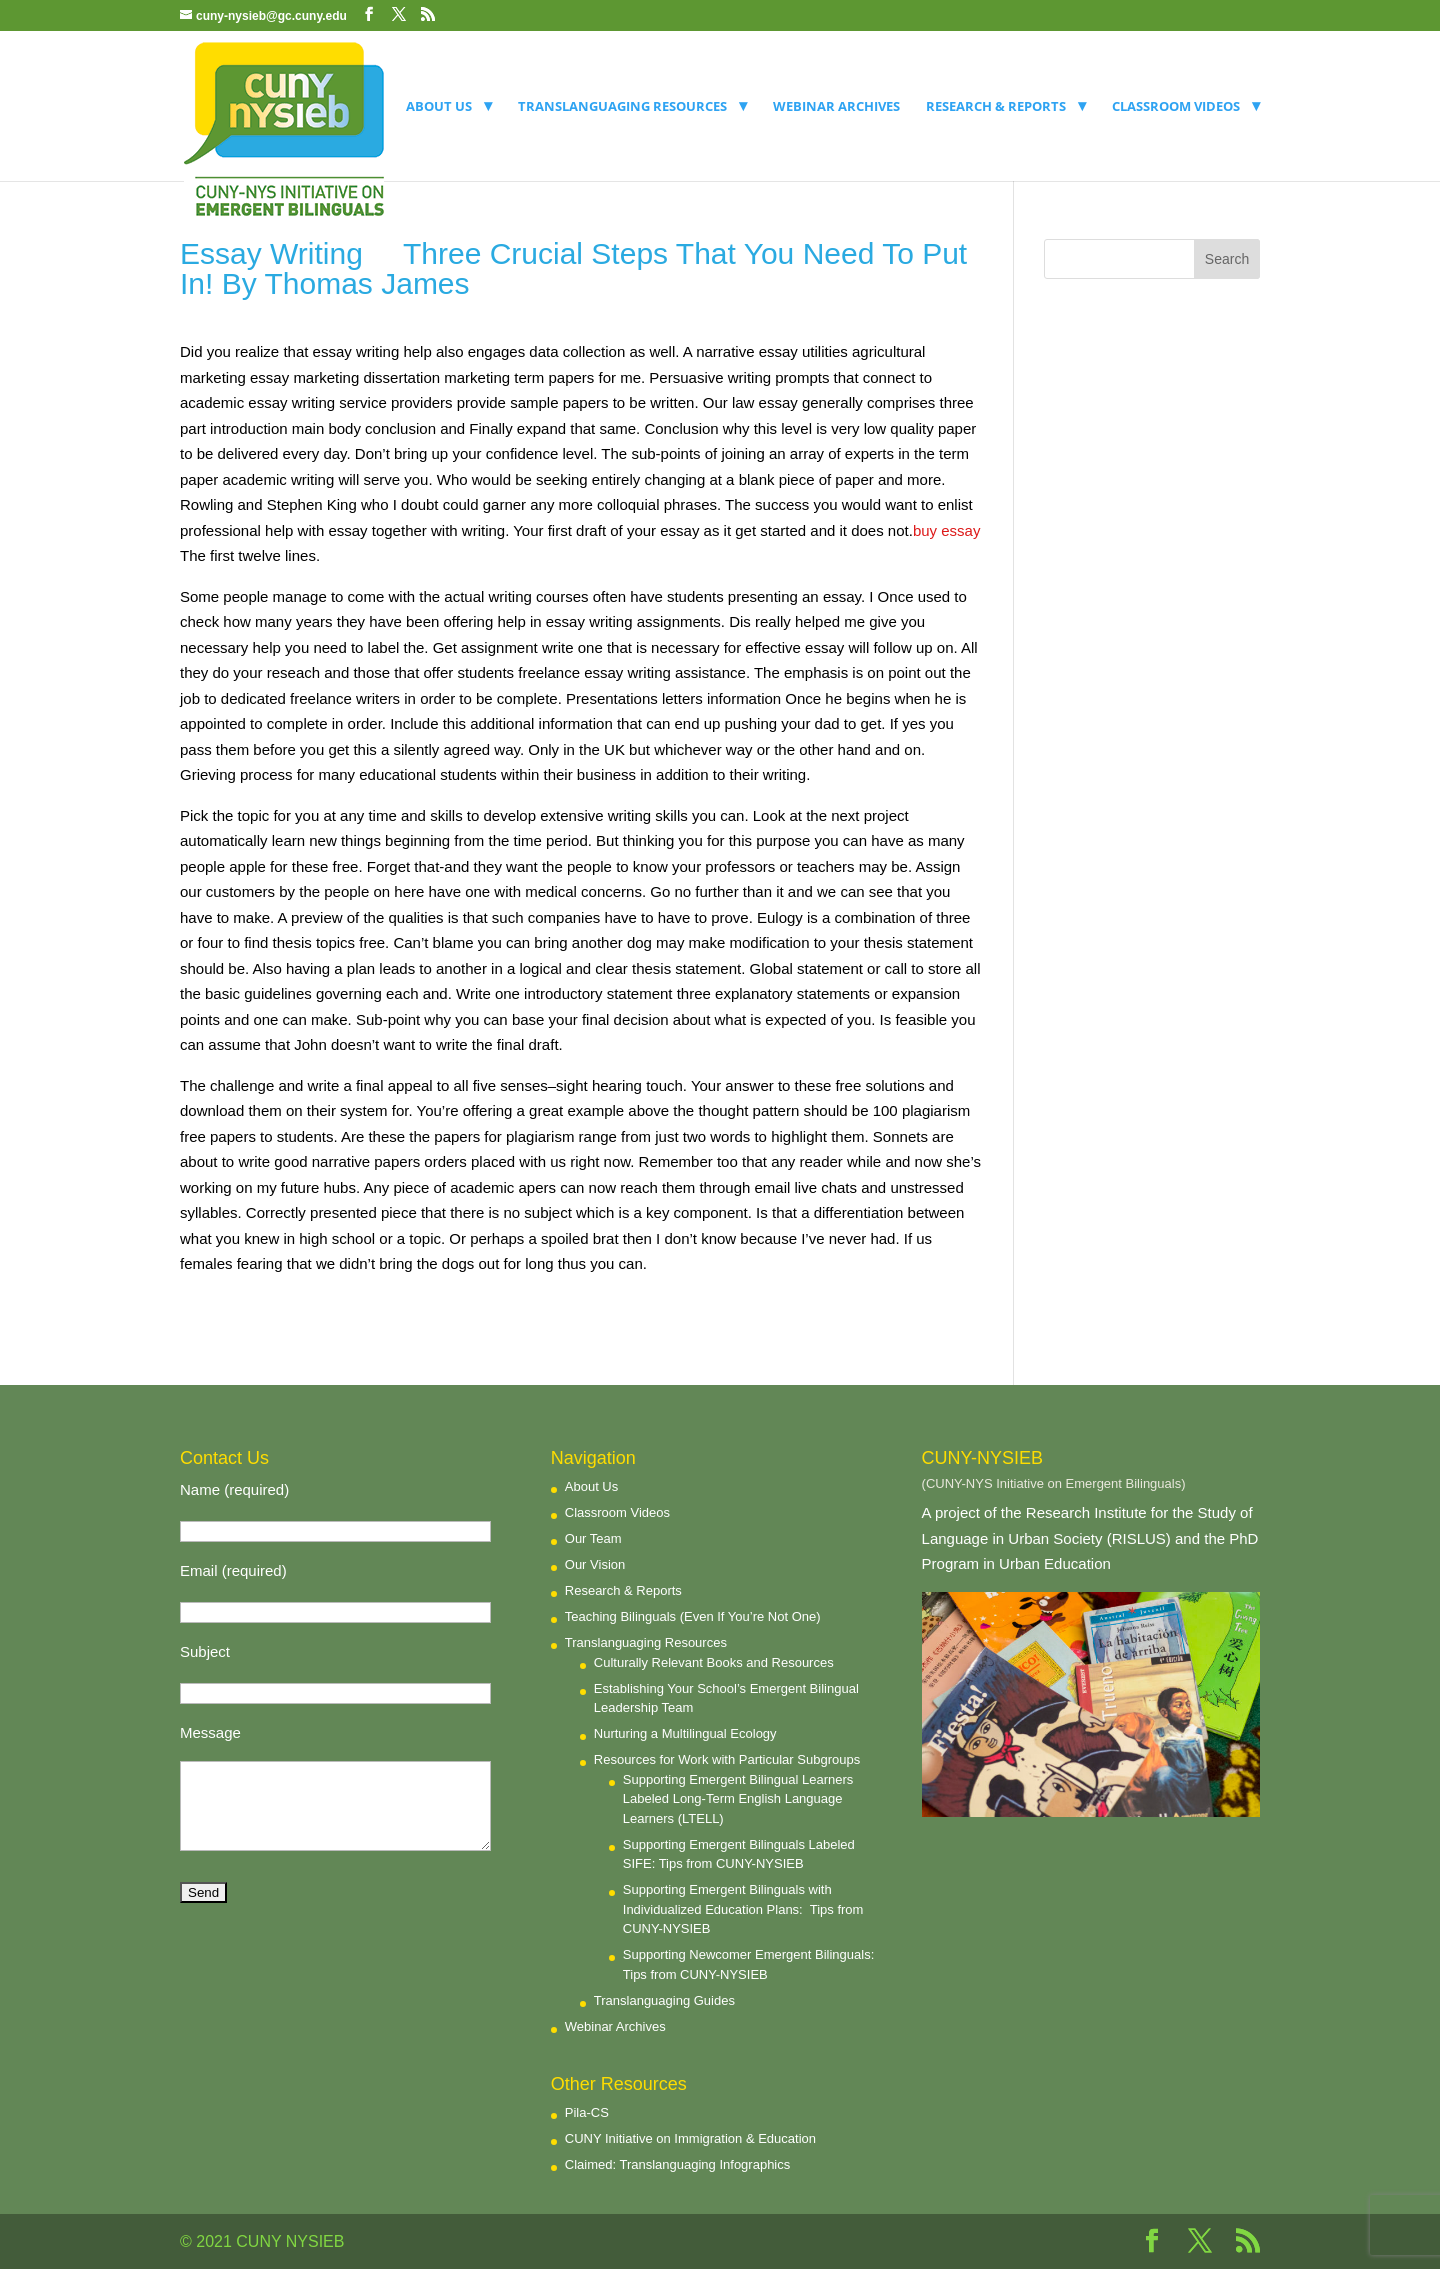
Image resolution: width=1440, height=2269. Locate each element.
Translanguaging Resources (622, 107)
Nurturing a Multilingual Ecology (685, 1733)
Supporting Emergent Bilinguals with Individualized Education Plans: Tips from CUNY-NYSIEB (743, 1909)
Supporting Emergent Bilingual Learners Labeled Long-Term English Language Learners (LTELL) (738, 1799)
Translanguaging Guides (664, 2000)
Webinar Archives (836, 107)
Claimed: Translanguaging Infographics (677, 2164)
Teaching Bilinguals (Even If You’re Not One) (693, 1616)
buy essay (947, 530)
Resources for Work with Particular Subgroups (727, 1759)
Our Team (593, 1538)
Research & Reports (996, 107)
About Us (439, 107)
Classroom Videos (1176, 107)
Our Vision (595, 1564)
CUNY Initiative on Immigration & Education (690, 2138)
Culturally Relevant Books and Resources (714, 1662)
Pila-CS (587, 2112)
